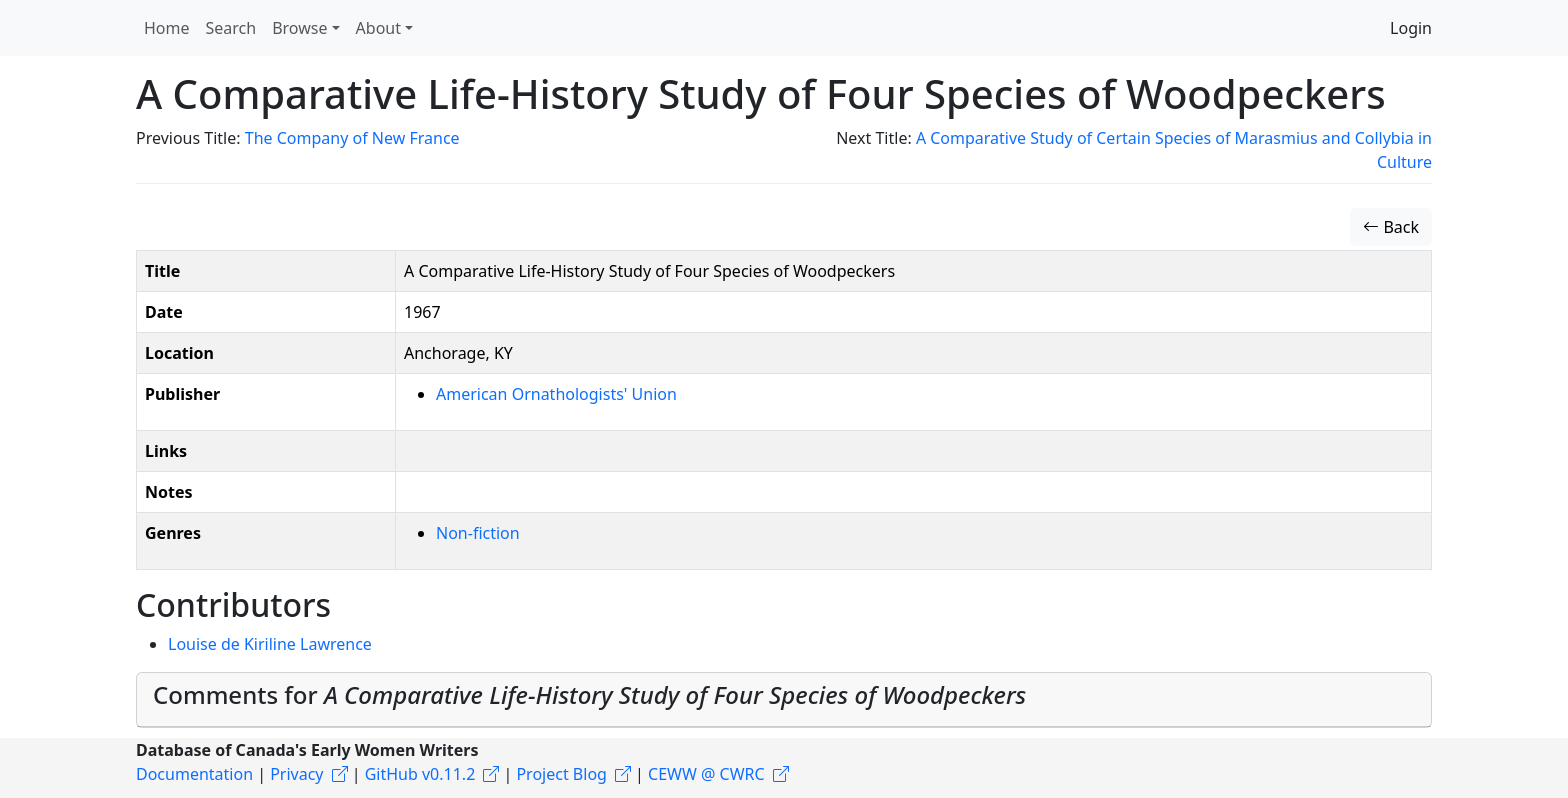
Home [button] (167, 28)
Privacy (296, 774)
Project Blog (561, 774)
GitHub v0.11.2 (420, 774)
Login (1411, 28)
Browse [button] (299, 28)
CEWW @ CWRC (706, 774)
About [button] (378, 28)
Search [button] (231, 28)
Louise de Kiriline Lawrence (270, 644)
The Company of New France (352, 138)
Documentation (194, 774)
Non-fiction (478, 533)
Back (1391, 227)
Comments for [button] (589, 694)
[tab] (784, 700)
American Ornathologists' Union (556, 394)
